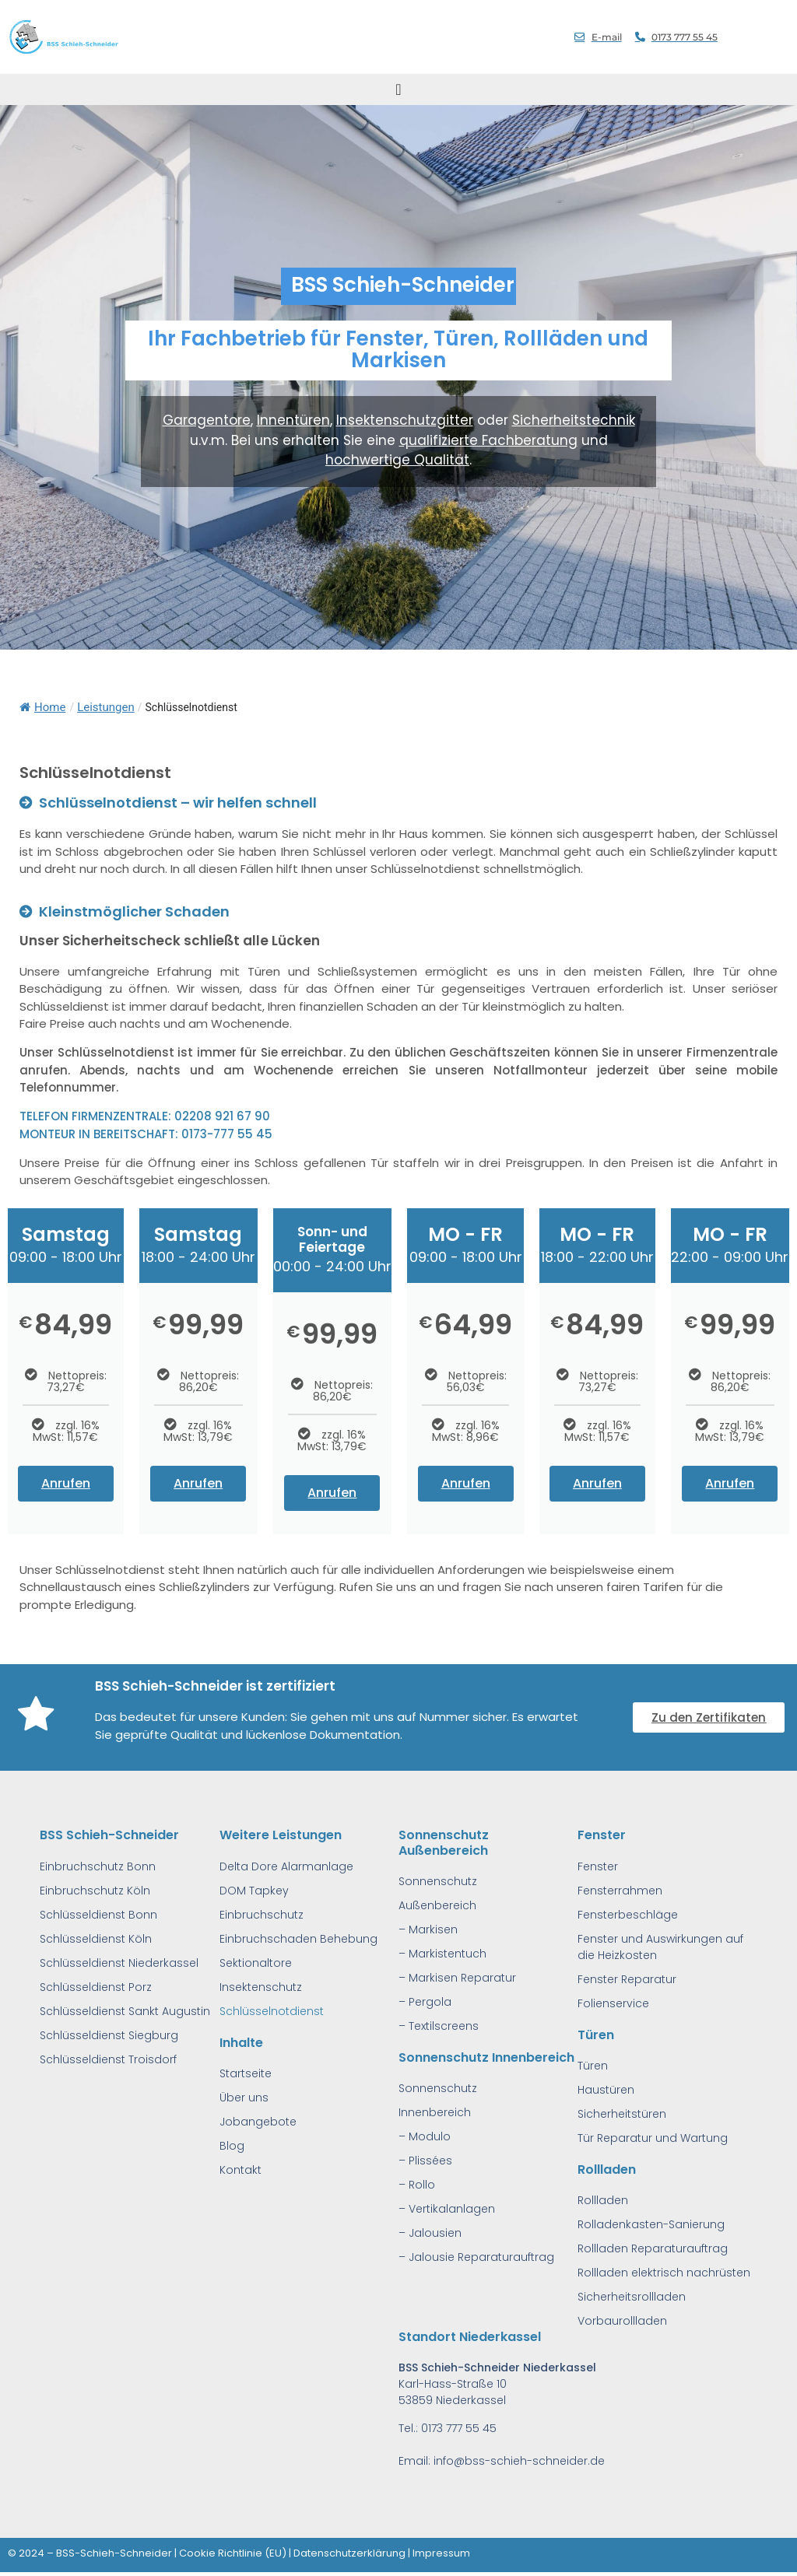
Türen (593, 2065)
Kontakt (240, 2170)
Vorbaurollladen (622, 2321)
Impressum (441, 2553)
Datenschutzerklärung (349, 2553)
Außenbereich (437, 1905)
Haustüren (606, 2090)
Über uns (244, 2097)
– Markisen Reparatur (457, 1977)
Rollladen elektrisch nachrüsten (664, 2272)
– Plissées (425, 2160)
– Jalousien (430, 2233)
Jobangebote (258, 2121)
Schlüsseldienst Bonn (98, 1914)
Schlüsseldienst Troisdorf (108, 2059)
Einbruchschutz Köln (95, 1890)
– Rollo (416, 2184)
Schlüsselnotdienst (271, 2011)
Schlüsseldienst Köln (96, 1939)
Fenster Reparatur (627, 1979)
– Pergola (424, 2002)
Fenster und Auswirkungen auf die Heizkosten (660, 1947)
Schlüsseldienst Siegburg (109, 2035)
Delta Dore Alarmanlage (286, 1866)
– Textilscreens (438, 2026)
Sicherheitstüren (622, 2114)
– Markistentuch (442, 1953)
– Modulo (424, 2136)
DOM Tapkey (254, 1890)
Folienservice (613, 2003)
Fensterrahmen (620, 1890)
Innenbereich (434, 2112)
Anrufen (65, 1483)
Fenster (598, 1866)
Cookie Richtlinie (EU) (232, 2553)
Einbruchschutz (261, 1914)
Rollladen (603, 2200)
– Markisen (428, 1929)
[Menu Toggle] (398, 89)
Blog (231, 2146)
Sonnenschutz (437, 1881)
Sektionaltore (255, 1963)
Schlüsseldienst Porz (96, 1987)
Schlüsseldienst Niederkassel (119, 1963)
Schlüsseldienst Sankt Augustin (125, 2011)
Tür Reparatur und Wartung (653, 2138)
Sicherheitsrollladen (632, 2296)
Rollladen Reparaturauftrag (653, 2248)
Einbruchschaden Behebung (298, 1939)
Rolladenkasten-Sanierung (651, 2224)
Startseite (245, 2073)
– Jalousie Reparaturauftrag (476, 2257)
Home (42, 707)
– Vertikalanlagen (446, 2209)
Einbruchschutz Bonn (98, 1866)
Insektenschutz (260, 1987)
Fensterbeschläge (628, 1914)
